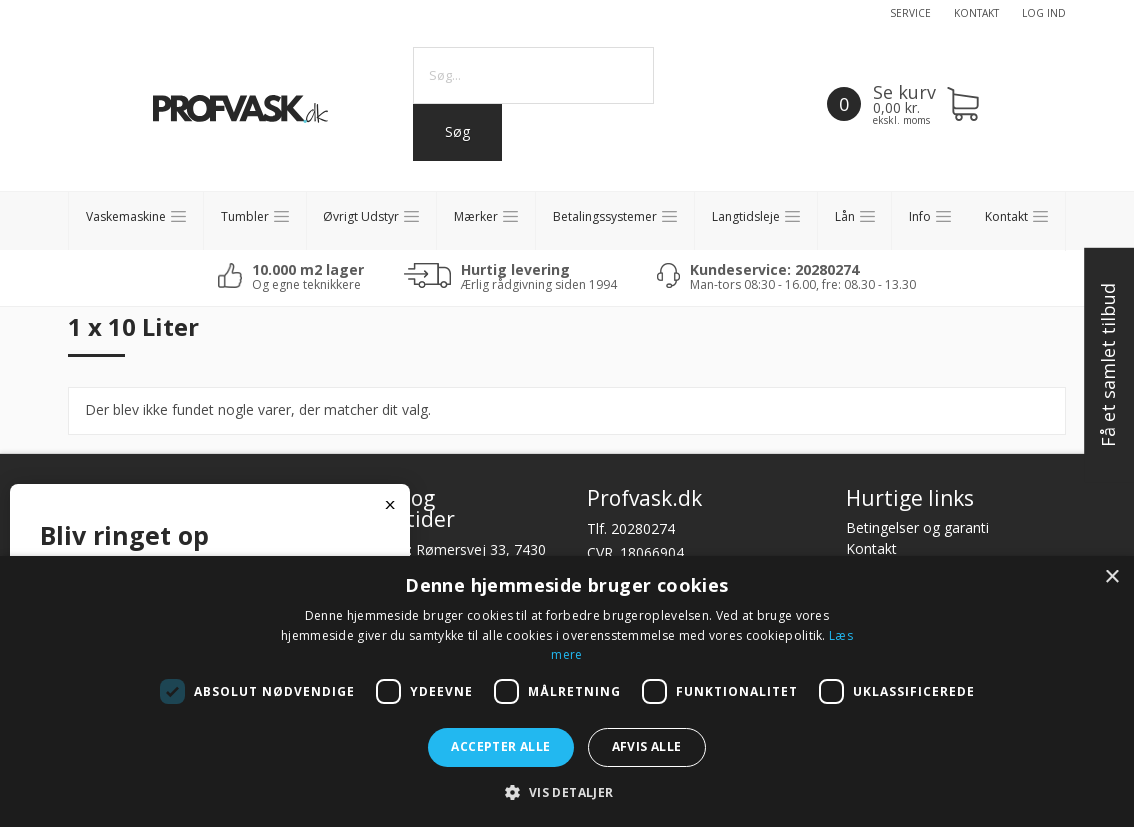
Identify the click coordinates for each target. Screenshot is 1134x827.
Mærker (476, 216)
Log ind (1044, 13)
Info (920, 216)
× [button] (1111, 577)
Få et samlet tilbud (1108, 366)
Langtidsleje (746, 216)
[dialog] (567, 691)
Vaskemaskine (126, 216)
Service (910, 13)
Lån (845, 216)
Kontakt (976, 13)
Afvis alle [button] (647, 746)
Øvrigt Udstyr (361, 216)
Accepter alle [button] (500, 746)
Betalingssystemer (605, 216)
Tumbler (245, 216)
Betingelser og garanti (917, 527)
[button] (566, 792)
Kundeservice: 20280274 (774, 269)
